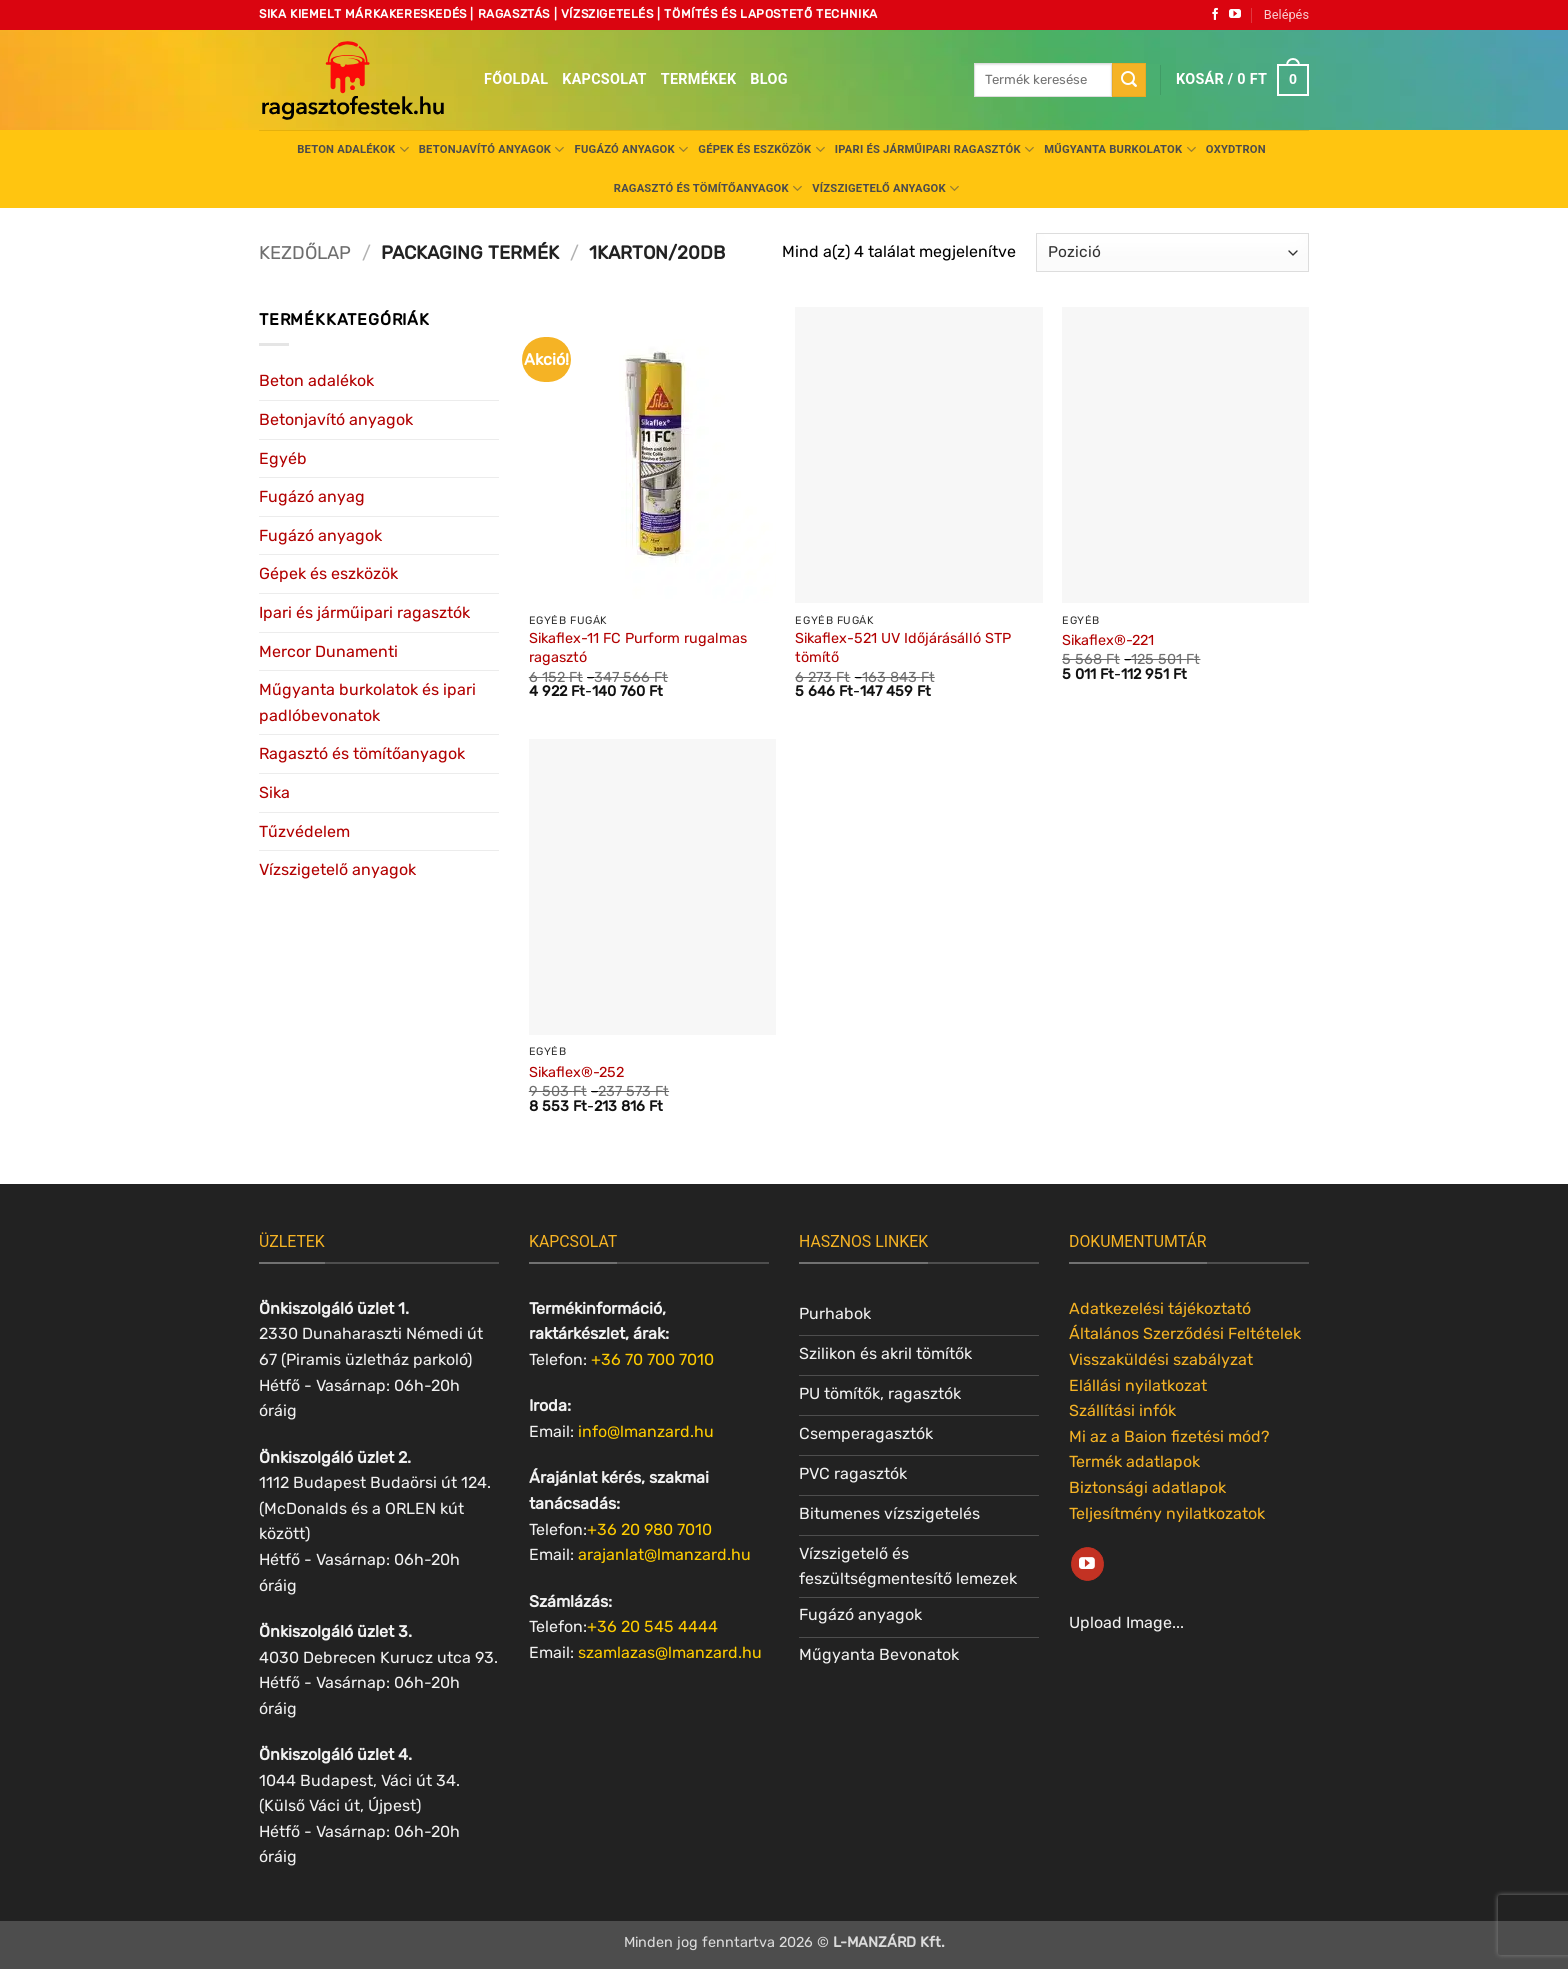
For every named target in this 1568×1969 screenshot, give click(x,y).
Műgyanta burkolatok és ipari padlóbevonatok (367, 702)
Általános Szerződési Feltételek (1185, 1333)
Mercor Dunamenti (328, 651)
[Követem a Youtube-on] (1235, 15)
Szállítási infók (1122, 1410)
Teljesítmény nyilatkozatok (1167, 1513)
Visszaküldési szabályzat (1161, 1359)
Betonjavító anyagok (492, 149)
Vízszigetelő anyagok (885, 188)
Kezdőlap (305, 253)
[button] (1286, 15)
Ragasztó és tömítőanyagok (708, 188)
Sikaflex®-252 (576, 1072)
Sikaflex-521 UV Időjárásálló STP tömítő (903, 648)
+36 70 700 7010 (652, 1359)
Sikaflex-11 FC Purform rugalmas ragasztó (638, 648)
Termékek (699, 79)
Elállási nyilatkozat (1138, 1385)
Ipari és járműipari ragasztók (935, 149)
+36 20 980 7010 (649, 1529)
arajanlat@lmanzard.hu (664, 1554)
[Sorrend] (1172, 252)
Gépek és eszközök (761, 149)
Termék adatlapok (1134, 1461)
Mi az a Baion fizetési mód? (1169, 1436)
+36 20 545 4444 (652, 1626)
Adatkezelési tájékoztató (1160, 1308)
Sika (274, 792)
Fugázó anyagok (632, 149)
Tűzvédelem (304, 831)
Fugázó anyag (312, 496)
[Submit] (1129, 80)
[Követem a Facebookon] (1215, 15)
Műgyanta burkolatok (1120, 149)
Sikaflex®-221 (1108, 640)
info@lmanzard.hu (646, 1431)
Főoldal (516, 79)
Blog (768, 79)
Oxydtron (1236, 149)
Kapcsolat (604, 79)
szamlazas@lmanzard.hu (670, 1652)
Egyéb (283, 458)
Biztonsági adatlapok (1147, 1487)
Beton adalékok (353, 149)
